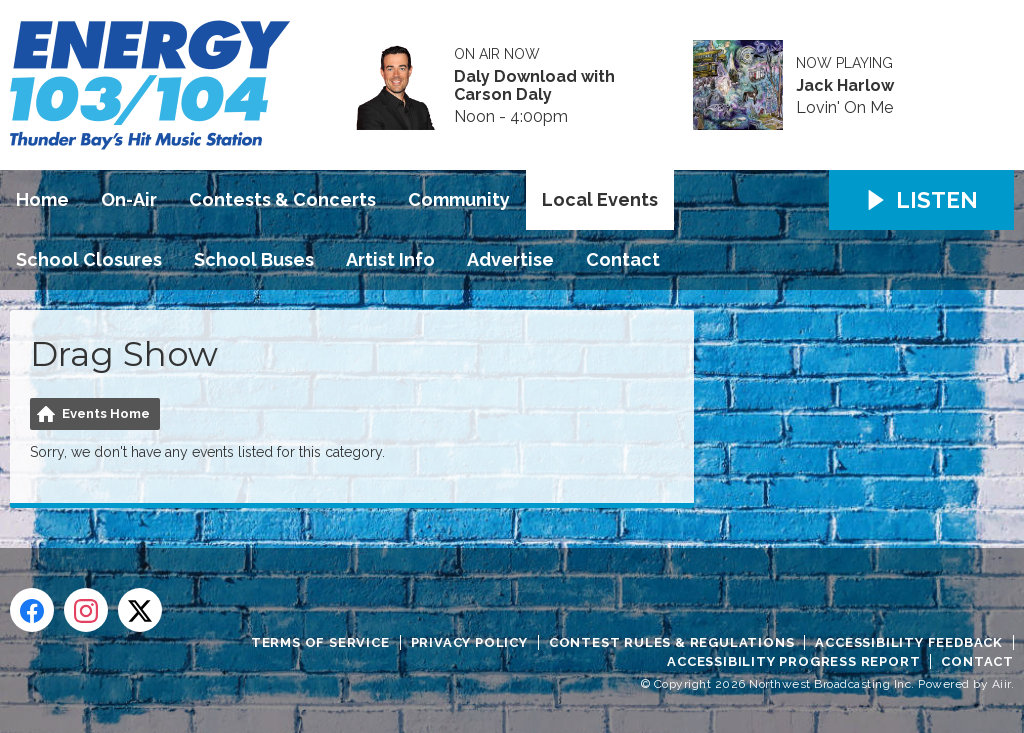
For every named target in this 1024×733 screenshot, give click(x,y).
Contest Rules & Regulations (672, 642)
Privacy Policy (469, 642)
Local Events (600, 199)
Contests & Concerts (282, 199)
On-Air (129, 199)
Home (42, 199)
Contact (623, 259)
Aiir (1001, 684)
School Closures (89, 259)
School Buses (254, 259)
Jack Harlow (845, 86)
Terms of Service (320, 642)
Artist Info (390, 259)
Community (459, 199)
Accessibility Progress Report (793, 661)
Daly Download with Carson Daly (534, 86)
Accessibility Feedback (909, 642)
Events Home (106, 413)
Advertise (510, 259)
